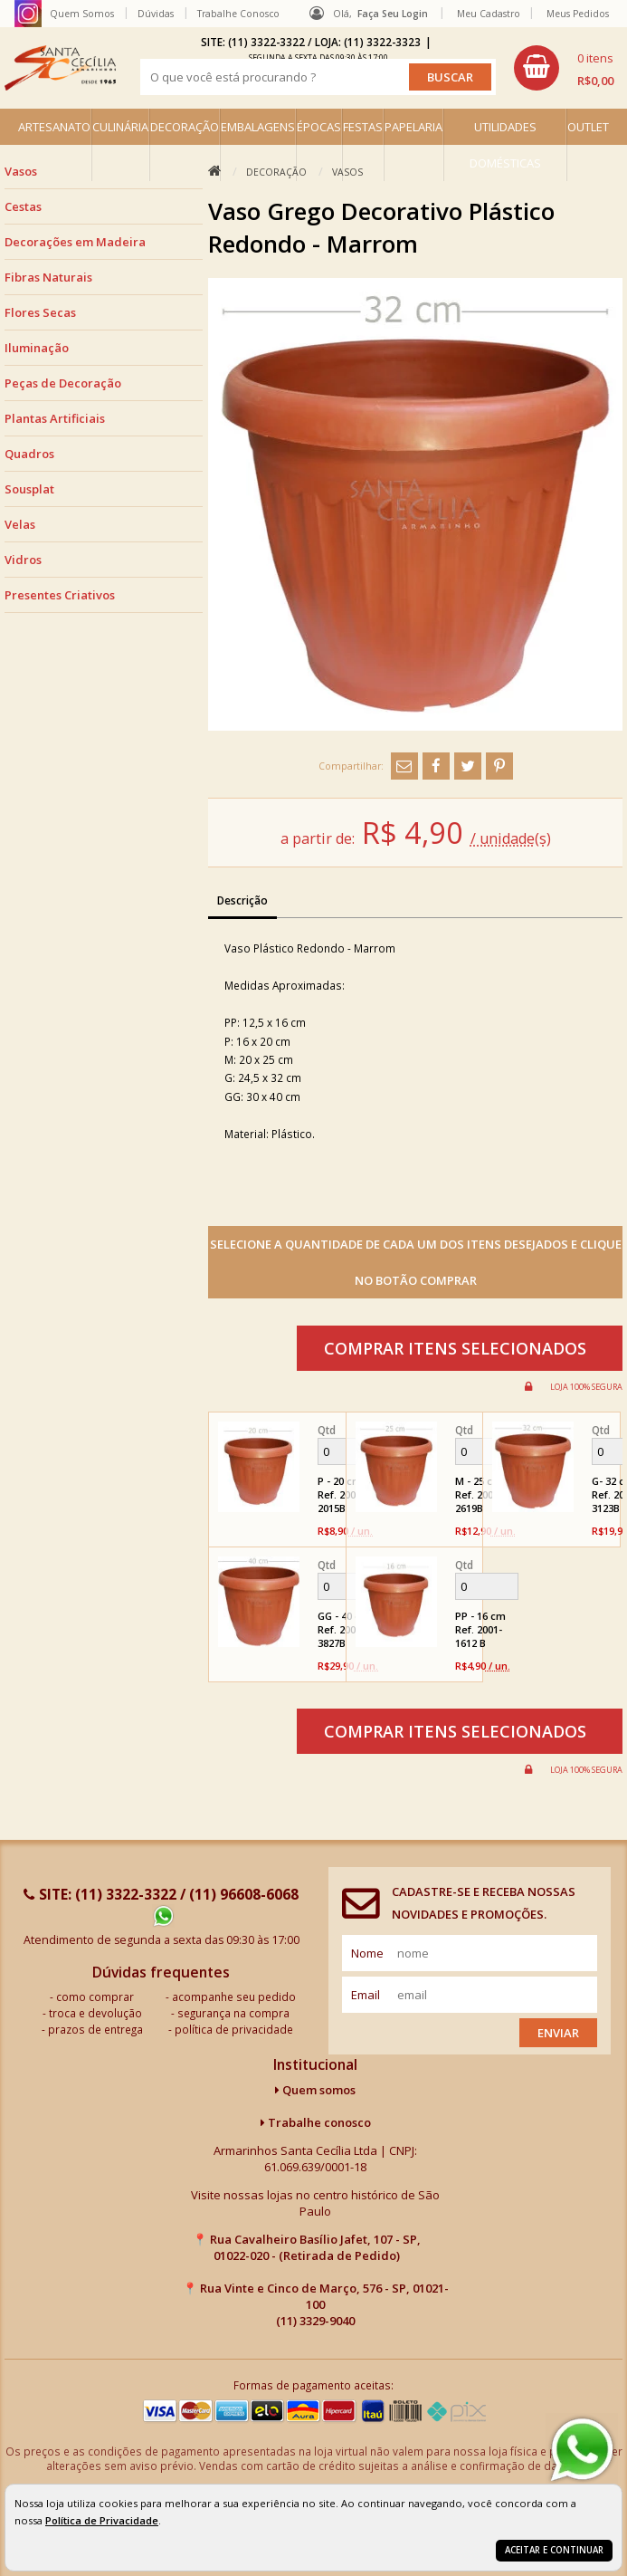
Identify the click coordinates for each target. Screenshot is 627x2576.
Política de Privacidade (101, 2520)
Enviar (558, 2033)
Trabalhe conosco (316, 2122)
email (365, 1995)
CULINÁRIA (120, 127)
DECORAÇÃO (184, 127)
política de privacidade (234, 2029)
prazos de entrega (95, 2029)
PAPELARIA (413, 127)
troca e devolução (95, 2013)
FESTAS (363, 127)
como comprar (95, 1996)
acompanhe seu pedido (234, 1996)
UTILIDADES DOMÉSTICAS (505, 145)
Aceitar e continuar (554, 2550)
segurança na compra (233, 2013)
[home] (60, 68)
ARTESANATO (54, 127)
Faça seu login (392, 13)
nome (367, 1953)
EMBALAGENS (258, 127)
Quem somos (315, 2090)
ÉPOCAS (319, 127)
